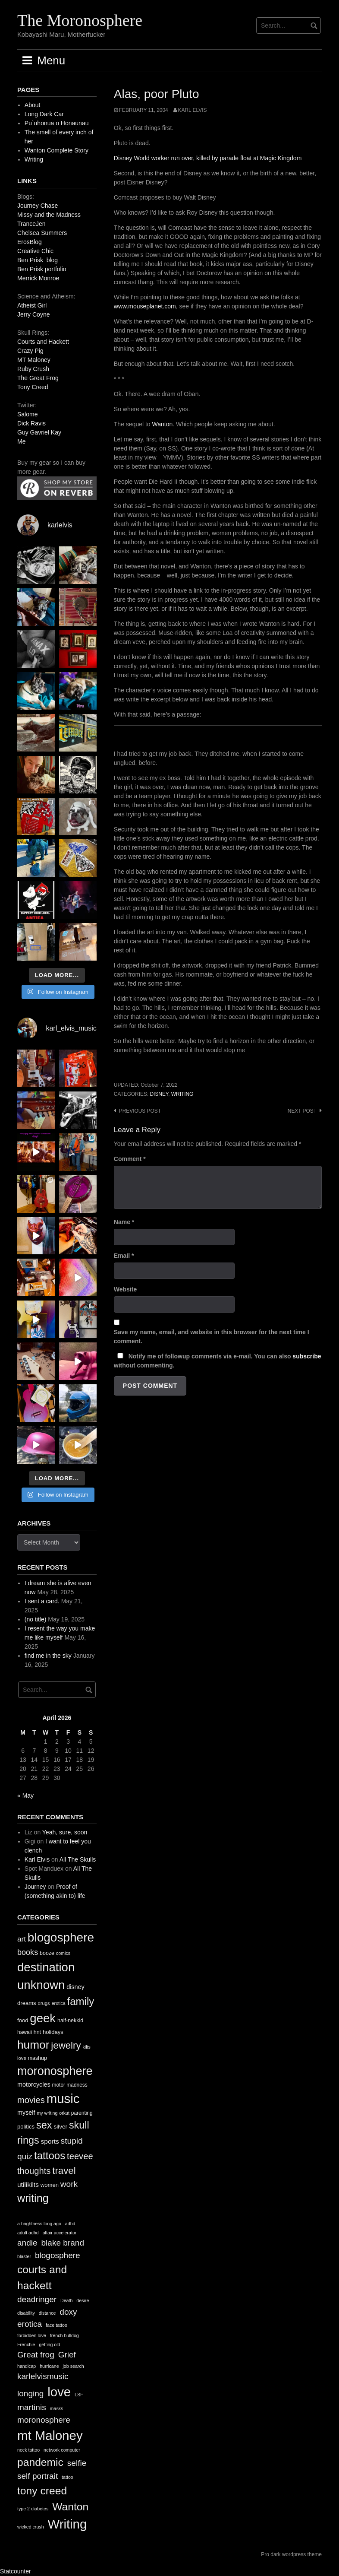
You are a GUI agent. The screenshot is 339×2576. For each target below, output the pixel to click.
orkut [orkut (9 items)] (64, 2113)
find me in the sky (48, 1655)
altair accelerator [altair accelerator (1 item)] (60, 2232)
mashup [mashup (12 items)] (37, 2058)
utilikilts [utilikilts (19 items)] (28, 2184)
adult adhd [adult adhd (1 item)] (28, 2232)
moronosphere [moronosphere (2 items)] (43, 2419)
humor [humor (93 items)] (33, 2044)
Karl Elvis (192, 110)
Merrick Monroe (38, 278)
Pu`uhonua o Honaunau (57, 123)
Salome (27, 414)
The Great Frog (38, 377)
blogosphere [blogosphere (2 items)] (57, 2255)
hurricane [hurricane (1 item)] (49, 2366)
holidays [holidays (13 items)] (53, 2032)
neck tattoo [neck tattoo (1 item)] (28, 2449)
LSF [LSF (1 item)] (79, 2394)
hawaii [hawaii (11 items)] (24, 2032)
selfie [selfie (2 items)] (76, 2463)
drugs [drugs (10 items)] (44, 2003)
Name (124, 1221)
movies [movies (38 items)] (31, 2100)
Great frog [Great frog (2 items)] (35, 2354)
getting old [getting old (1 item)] (49, 2344)
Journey (35, 1886)
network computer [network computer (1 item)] (62, 2449)
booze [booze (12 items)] (47, 1953)
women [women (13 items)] (50, 2185)
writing (182, 1094)
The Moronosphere (79, 20)
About (33, 105)
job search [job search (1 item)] (73, 2366)
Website (125, 1289)
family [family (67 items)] (80, 2001)
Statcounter (15, 2571)
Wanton (162, 424)
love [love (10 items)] (21, 2058)
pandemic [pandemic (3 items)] (40, 2462)
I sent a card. (42, 1601)
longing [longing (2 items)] (30, 2393)
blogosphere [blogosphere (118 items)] (61, 1937)
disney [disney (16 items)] (75, 1986)
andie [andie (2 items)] (27, 2242)
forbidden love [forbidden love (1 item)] (31, 2335)
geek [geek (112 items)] (43, 2018)
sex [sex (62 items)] (44, 2125)
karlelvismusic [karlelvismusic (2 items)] (43, 2376)
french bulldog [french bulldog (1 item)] (64, 2335)
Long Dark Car (44, 114)
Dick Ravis (31, 423)
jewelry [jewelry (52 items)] (66, 2045)
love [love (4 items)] (59, 2392)
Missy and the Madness (49, 214)
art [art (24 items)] (21, 1939)
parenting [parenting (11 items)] (82, 2113)
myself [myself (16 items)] (26, 2112)
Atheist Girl (32, 305)
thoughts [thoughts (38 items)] (33, 2171)
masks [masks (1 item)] (56, 2408)
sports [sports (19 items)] (50, 2141)
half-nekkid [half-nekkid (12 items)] (70, 2021)
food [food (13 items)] (22, 2020)
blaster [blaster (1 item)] (24, 2256)
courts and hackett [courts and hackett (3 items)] (42, 2277)
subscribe (306, 1356)
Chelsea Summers (42, 232)
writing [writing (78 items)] (33, 2198)
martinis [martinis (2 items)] (31, 2407)
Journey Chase (37, 205)
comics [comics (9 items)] (63, 1953)
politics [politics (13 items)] (26, 2126)
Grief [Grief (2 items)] (67, 2354)
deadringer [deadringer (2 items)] (36, 2299)
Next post (302, 1111)
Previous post (140, 1111)
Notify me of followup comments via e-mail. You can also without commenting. (217, 1361)
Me (21, 441)
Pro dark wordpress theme (291, 2554)
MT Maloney (33, 359)
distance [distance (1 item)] (47, 2313)
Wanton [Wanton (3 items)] (70, 2507)
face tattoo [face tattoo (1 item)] (56, 2325)
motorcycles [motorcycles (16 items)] (33, 2084)
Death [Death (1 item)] (66, 2300)
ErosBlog (29, 241)
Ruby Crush (33, 368)
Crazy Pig (30, 350)
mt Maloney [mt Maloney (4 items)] (50, 2435)
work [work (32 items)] (69, 2184)
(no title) (36, 1619)
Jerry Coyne (33, 314)
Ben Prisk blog (37, 260)
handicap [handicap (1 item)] (26, 2366)
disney (159, 1094)
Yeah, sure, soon (65, 1832)
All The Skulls (78, 1859)
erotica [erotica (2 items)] (29, 2324)
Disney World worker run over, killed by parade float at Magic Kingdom (208, 158)
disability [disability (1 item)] (26, 2313)
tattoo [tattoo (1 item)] (67, 2477)
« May (25, 1795)
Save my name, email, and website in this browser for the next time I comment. (211, 1337)
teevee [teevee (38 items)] (80, 2156)
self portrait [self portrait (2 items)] (37, 2476)
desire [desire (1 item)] (82, 2300)
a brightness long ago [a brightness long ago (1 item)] (39, 2223)
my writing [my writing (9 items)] (47, 2113)
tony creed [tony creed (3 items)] (42, 2491)
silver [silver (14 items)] (60, 2126)
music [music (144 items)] (63, 2098)
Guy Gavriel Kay (39, 432)
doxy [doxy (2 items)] (68, 2311)
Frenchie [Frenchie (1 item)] (26, 2344)
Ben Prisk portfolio (41, 269)
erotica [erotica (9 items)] (59, 2003)
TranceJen (31, 223)
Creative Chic (35, 250)
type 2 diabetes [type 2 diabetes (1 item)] (32, 2508)
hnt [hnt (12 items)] (37, 2032)
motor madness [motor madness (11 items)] (70, 2085)
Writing (34, 159)
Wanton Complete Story (56, 150)
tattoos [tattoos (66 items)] (49, 2155)
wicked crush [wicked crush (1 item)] (30, 2526)
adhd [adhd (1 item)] (70, 2223)
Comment (130, 1158)
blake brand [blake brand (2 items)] (63, 2242)
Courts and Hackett (43, 341)
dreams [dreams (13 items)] (26, 2003)
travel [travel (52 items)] (63, 2170)
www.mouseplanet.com (145, 306)
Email (124, 1255)
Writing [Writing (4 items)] (67, 2524)
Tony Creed (32, 387)
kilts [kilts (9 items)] (86, 2046)
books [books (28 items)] (27, 1952)
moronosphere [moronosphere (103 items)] (55, 2071)
